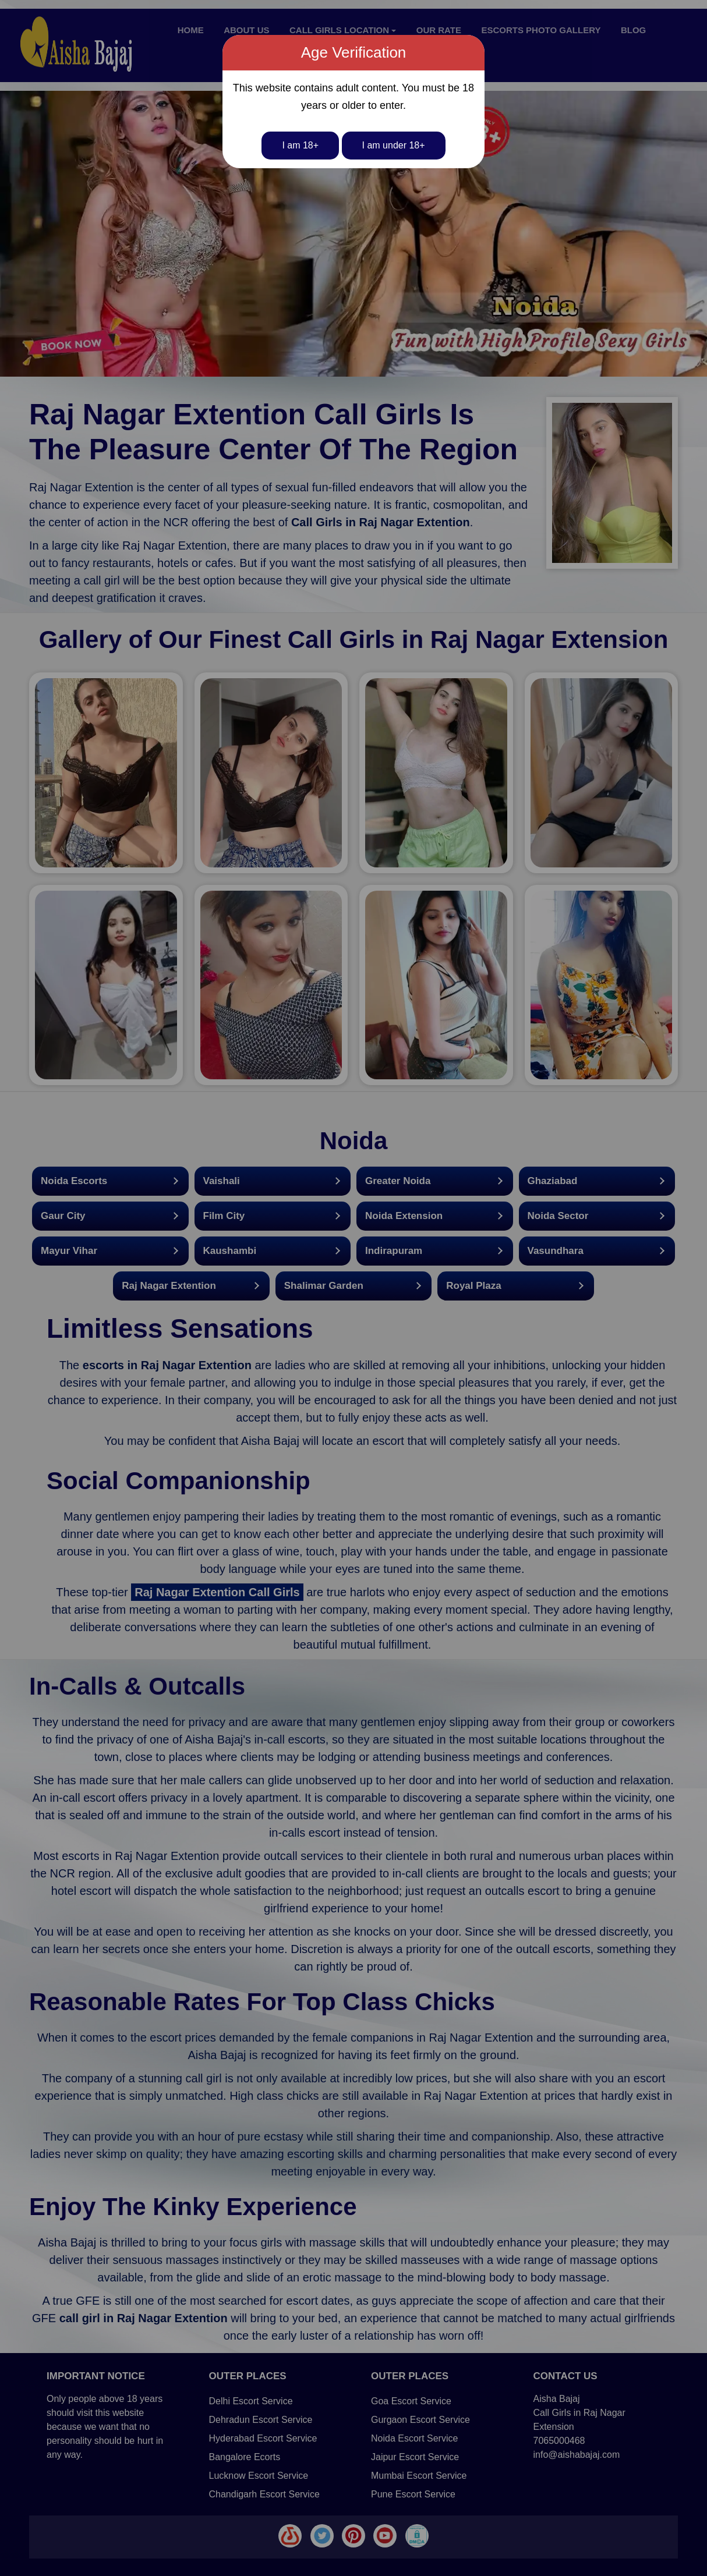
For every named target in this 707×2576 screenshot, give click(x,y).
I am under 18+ (393, 145)
